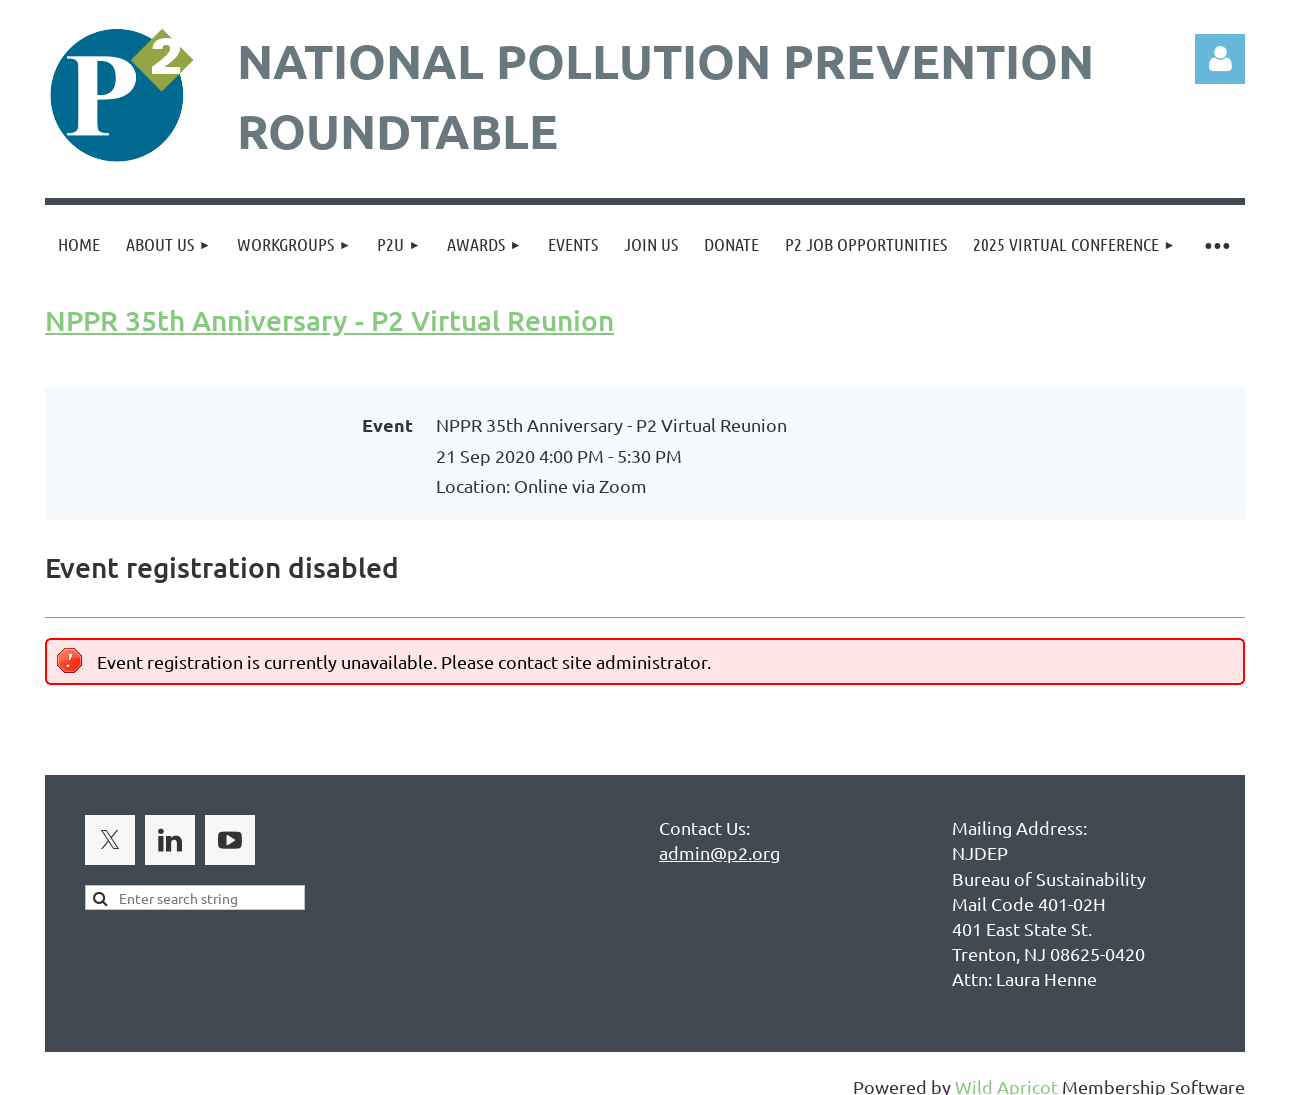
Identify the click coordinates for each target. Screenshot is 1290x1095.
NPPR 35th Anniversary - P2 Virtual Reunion (329, 320)
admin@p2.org (719, 852)
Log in (1220, 59)
